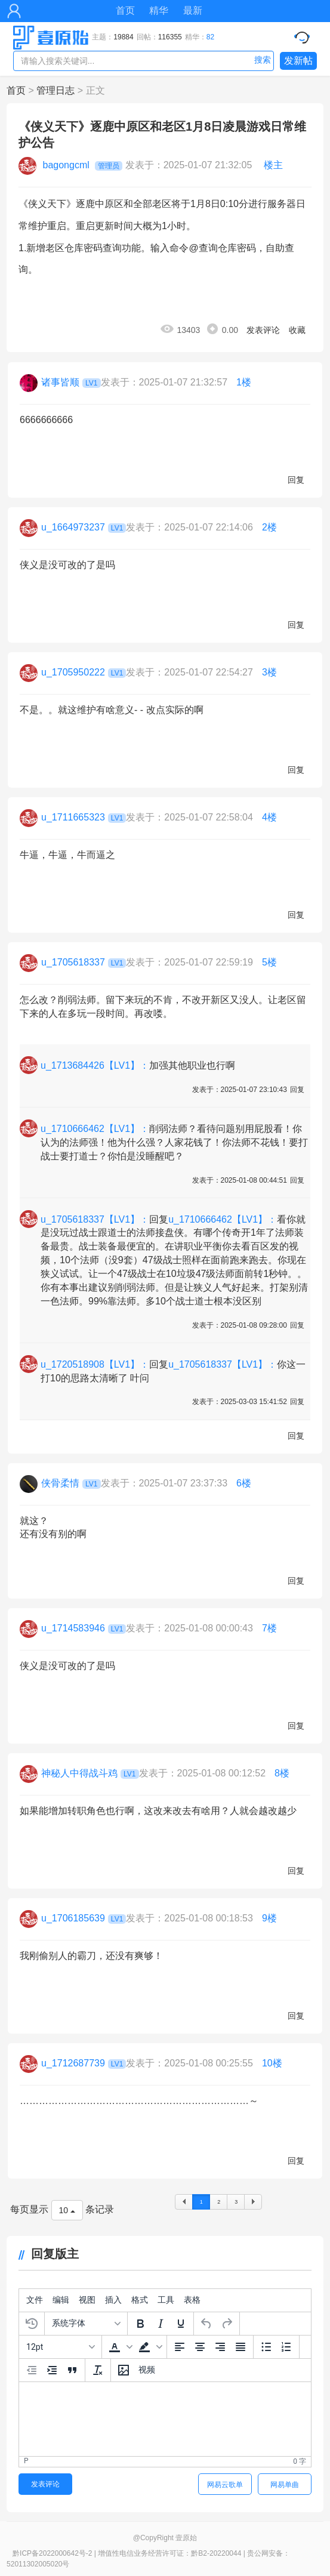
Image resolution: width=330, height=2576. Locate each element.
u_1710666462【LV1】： (95, 1129)
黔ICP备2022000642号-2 (52, 2553)
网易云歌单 (225, 2485)
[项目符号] (266, 2347)
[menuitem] (34, 2300)
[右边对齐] (220, 2347)
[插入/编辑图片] (123, 2370)
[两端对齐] (240, 2347)
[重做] (227, 2323)
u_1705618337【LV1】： (95, 1219)
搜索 (262, 59)
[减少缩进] (31, 2370)
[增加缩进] (52, 2370)
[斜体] (160, 2323)
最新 (192, 10)
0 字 (299, 2461)
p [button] (26, 2461)
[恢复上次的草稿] (31, 2323)
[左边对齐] (179, 2347)
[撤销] (206, 2323)
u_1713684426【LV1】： (95, 1065)
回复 (296, 480)
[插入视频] (147, 2370)
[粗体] (140, 2323)
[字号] (60, 2347)
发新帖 (298, 60)
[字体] (86, 2323)
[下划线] (181, 2323)
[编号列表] (286, 2347)
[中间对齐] (200, 2347)
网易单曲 (284, 2485)
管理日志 (55, 90)
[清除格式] (98, 2370)
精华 (158, 10)
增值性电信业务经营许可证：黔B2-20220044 (169, 2553)
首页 (125, 10)
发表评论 (263, 330)
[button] (119, 2347)
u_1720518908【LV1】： (95, 1364)
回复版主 (48, 2253)
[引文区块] (72, 2370)
